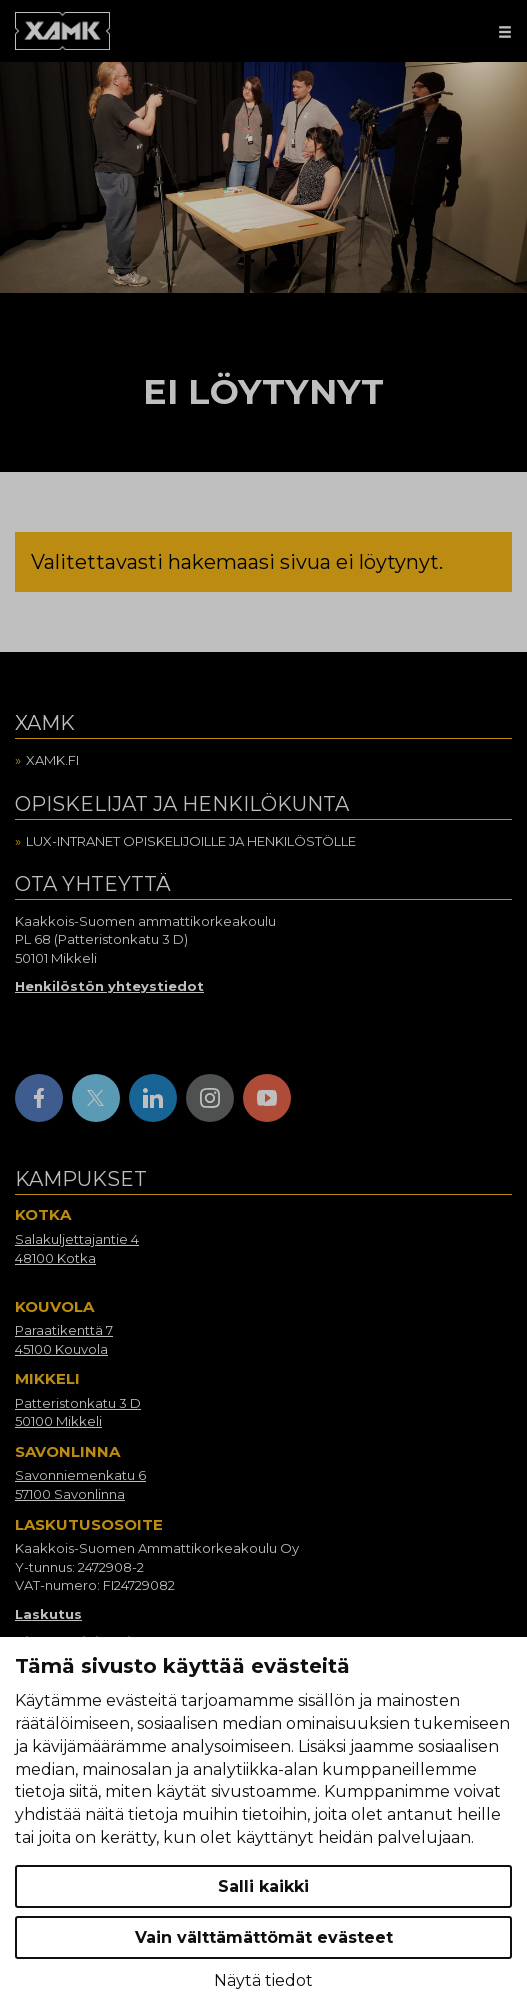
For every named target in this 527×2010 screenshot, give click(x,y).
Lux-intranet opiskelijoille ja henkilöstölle (191, 841)
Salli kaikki (263, 1886)
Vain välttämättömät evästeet (264, 1937)
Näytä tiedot (263, 1980)
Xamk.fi (52, 760)
